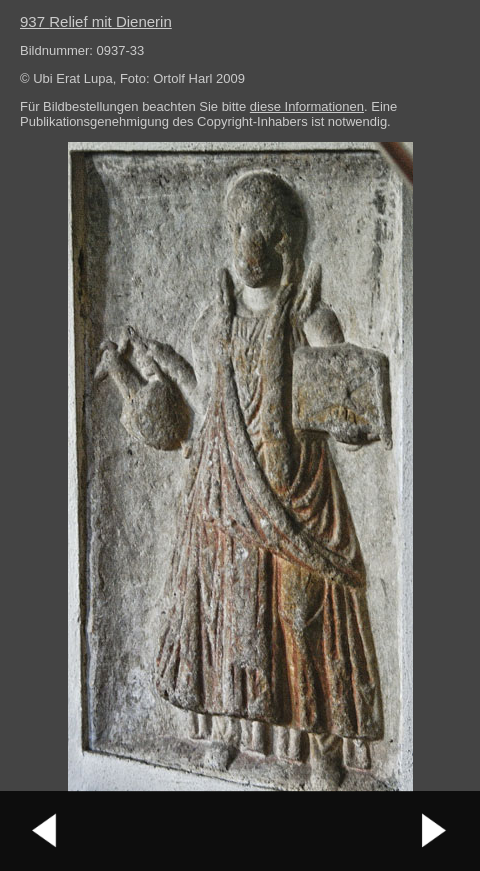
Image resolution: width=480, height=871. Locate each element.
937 (96, 21)
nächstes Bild (435, 831)
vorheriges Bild (45, 831)
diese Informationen (307, 106)
